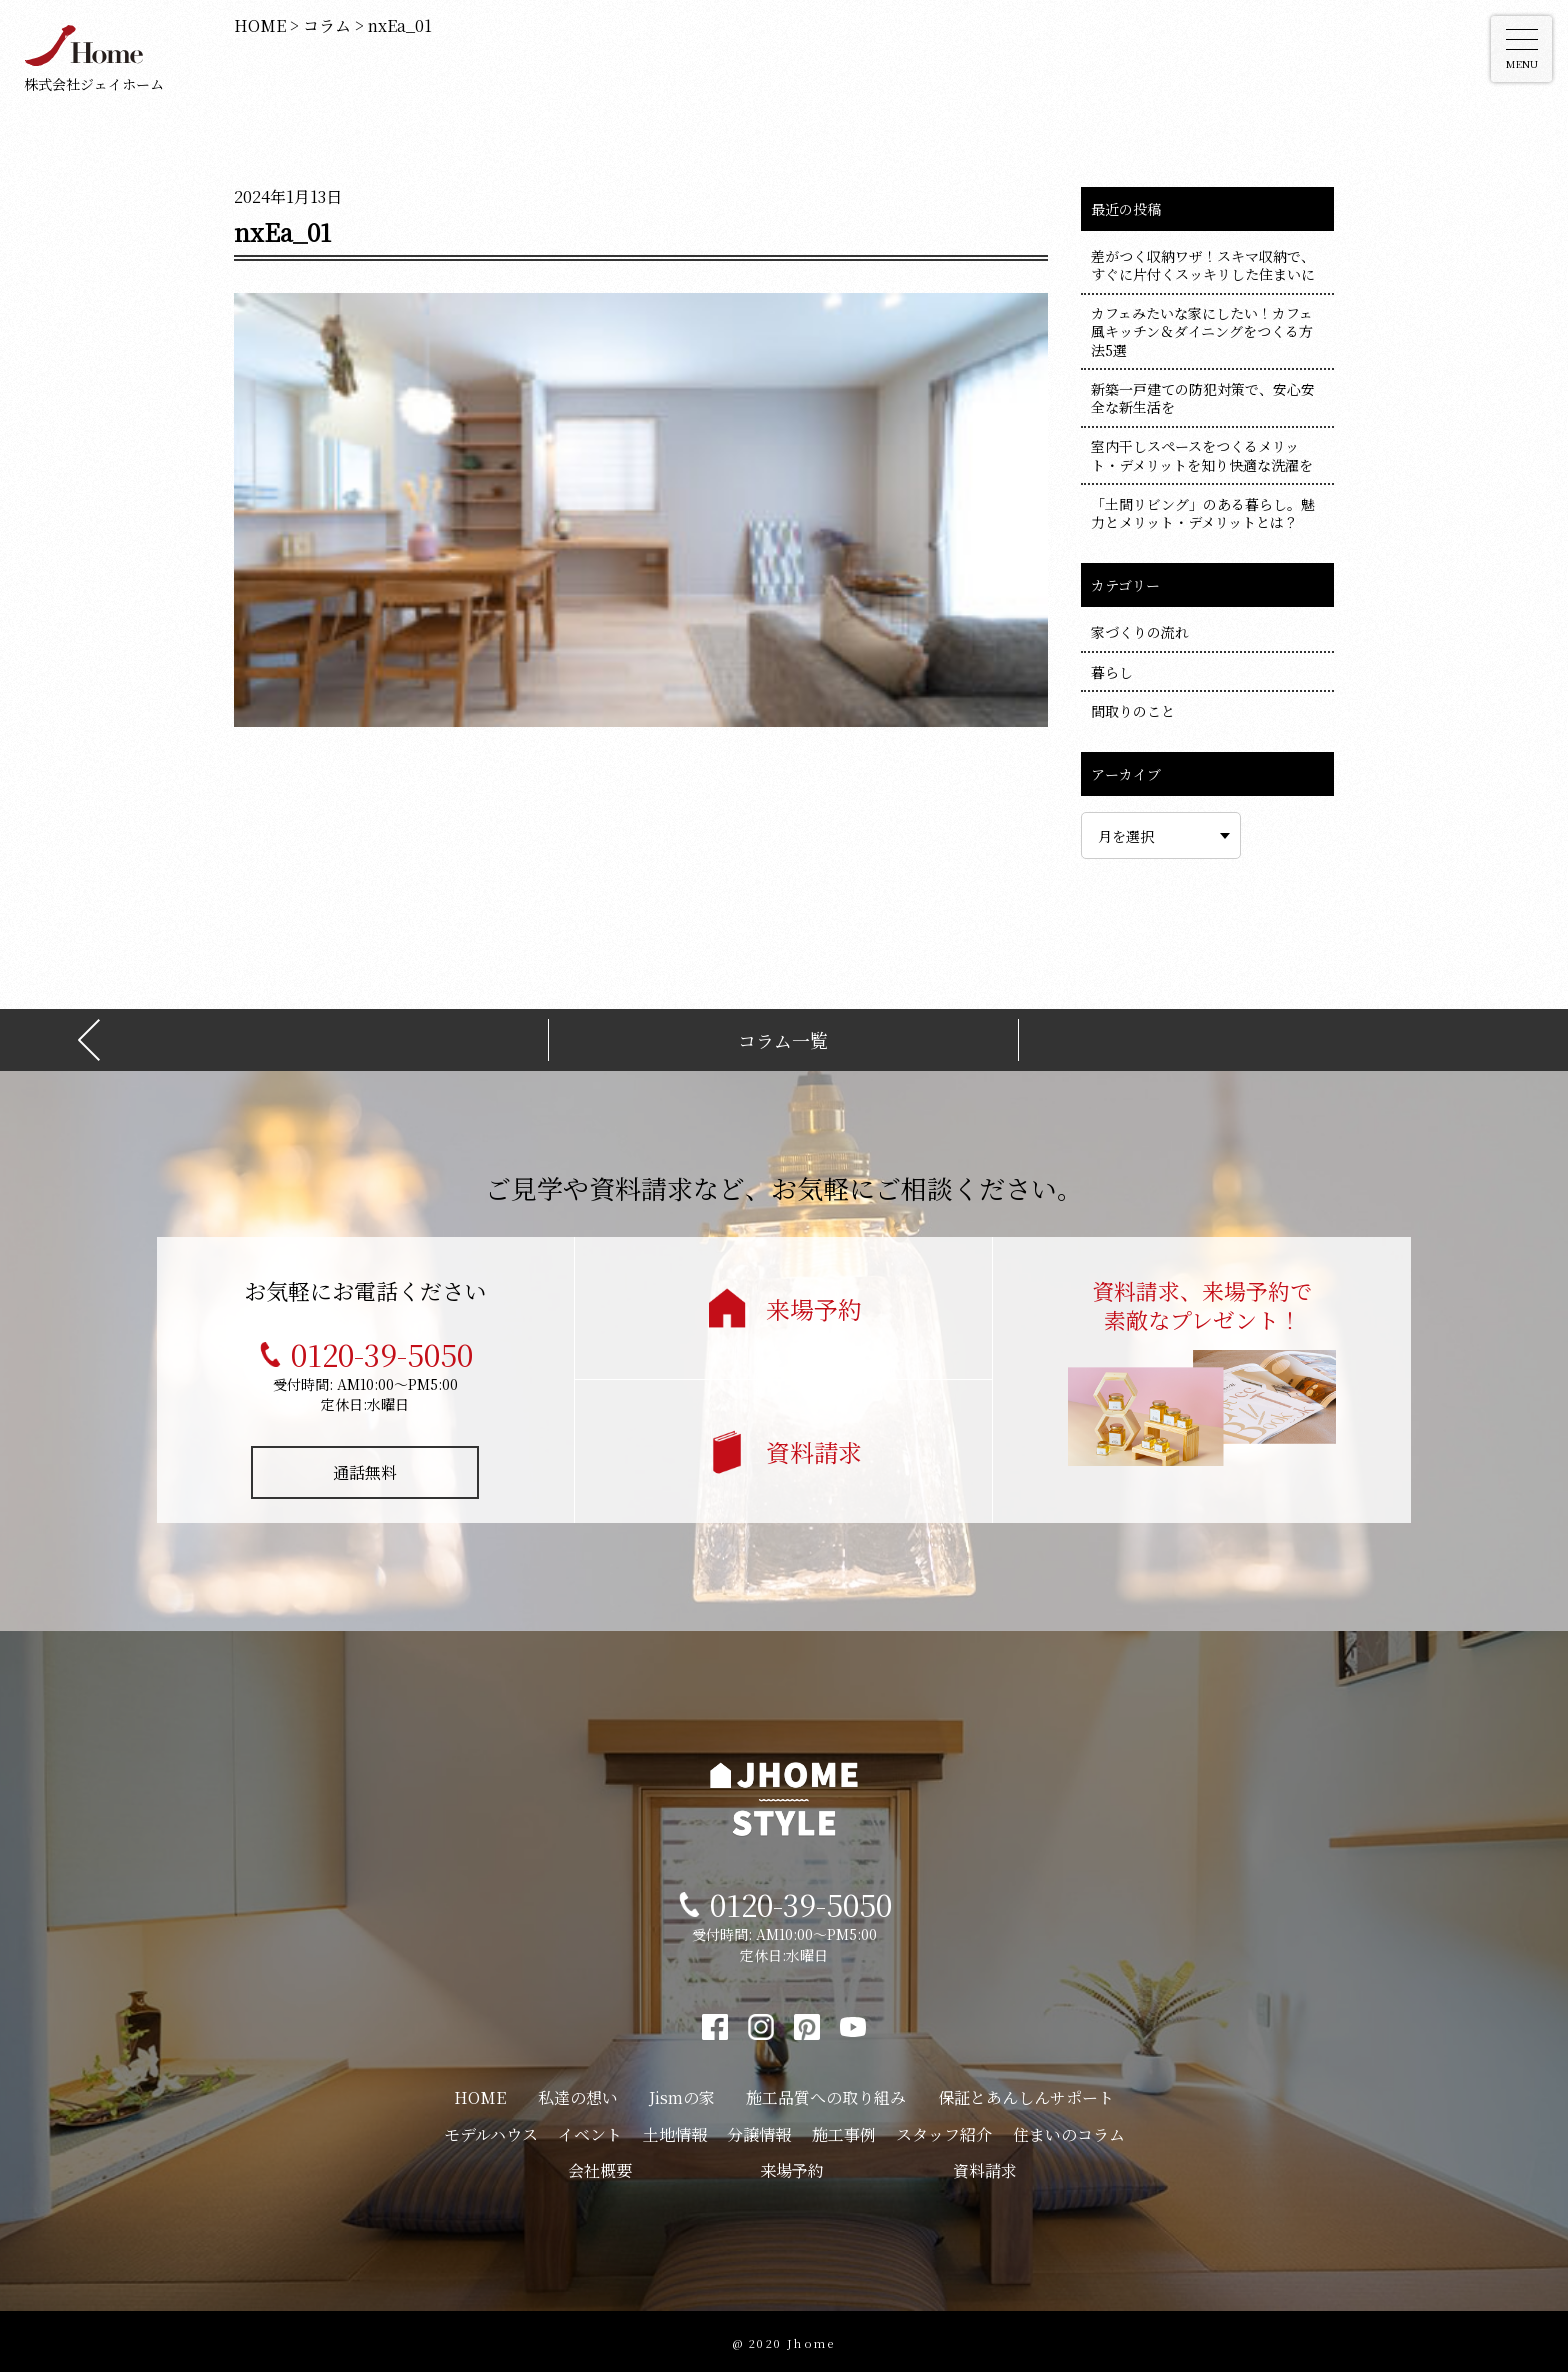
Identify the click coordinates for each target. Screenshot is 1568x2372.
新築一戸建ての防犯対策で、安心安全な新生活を (1203, 398)
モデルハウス (491, 2130)
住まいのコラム (1069, 2130)
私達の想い (578, 2093)
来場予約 (814, 1304)
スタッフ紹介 (944, 2130)
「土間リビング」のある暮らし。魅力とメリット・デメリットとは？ (1203, 513)
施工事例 (844, 2130)
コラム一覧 (783, 1036)
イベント (590, 2130)
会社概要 (600, 2166)
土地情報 (675, 2130)
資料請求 (814, 1447)
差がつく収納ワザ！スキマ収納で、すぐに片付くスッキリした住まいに (1203, 265)
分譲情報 (759, 2130)
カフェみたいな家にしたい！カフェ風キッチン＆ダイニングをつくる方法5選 (1202, 331)
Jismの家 (682, 2093)
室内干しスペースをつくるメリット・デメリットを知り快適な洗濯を (1202, 455)
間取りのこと (1133, 711)
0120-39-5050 (382, 1350)
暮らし (1112, 672)
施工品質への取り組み (826, 2093)
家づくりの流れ (1140, 632)
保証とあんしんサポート (1026, 2093)
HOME (480, 2093)
